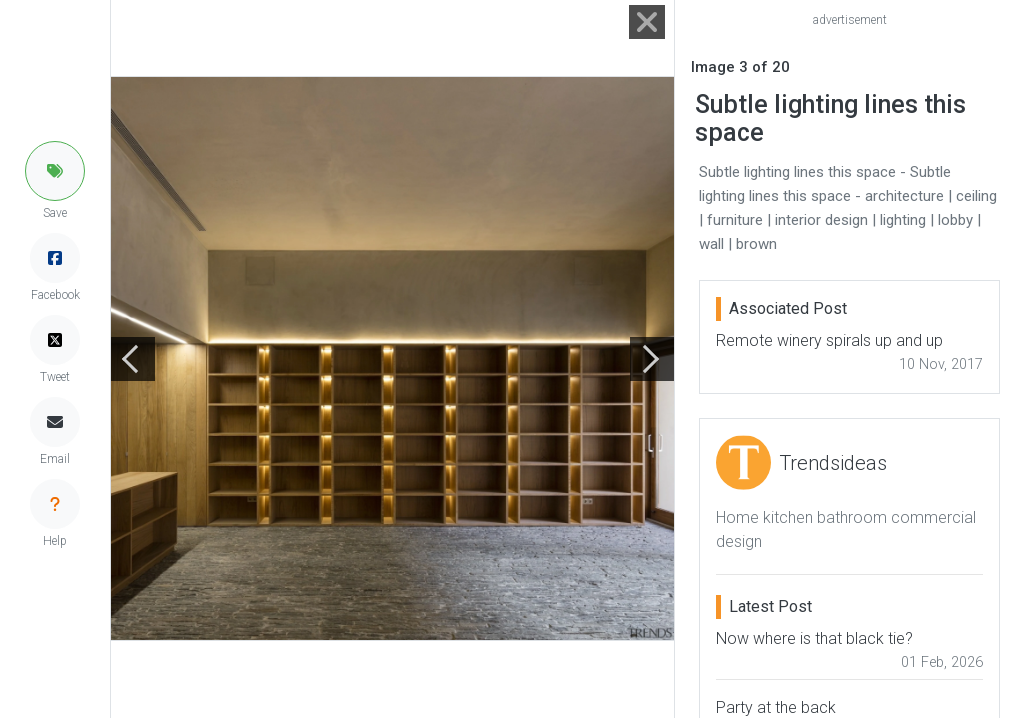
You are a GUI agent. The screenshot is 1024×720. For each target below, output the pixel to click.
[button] (55, 171)
